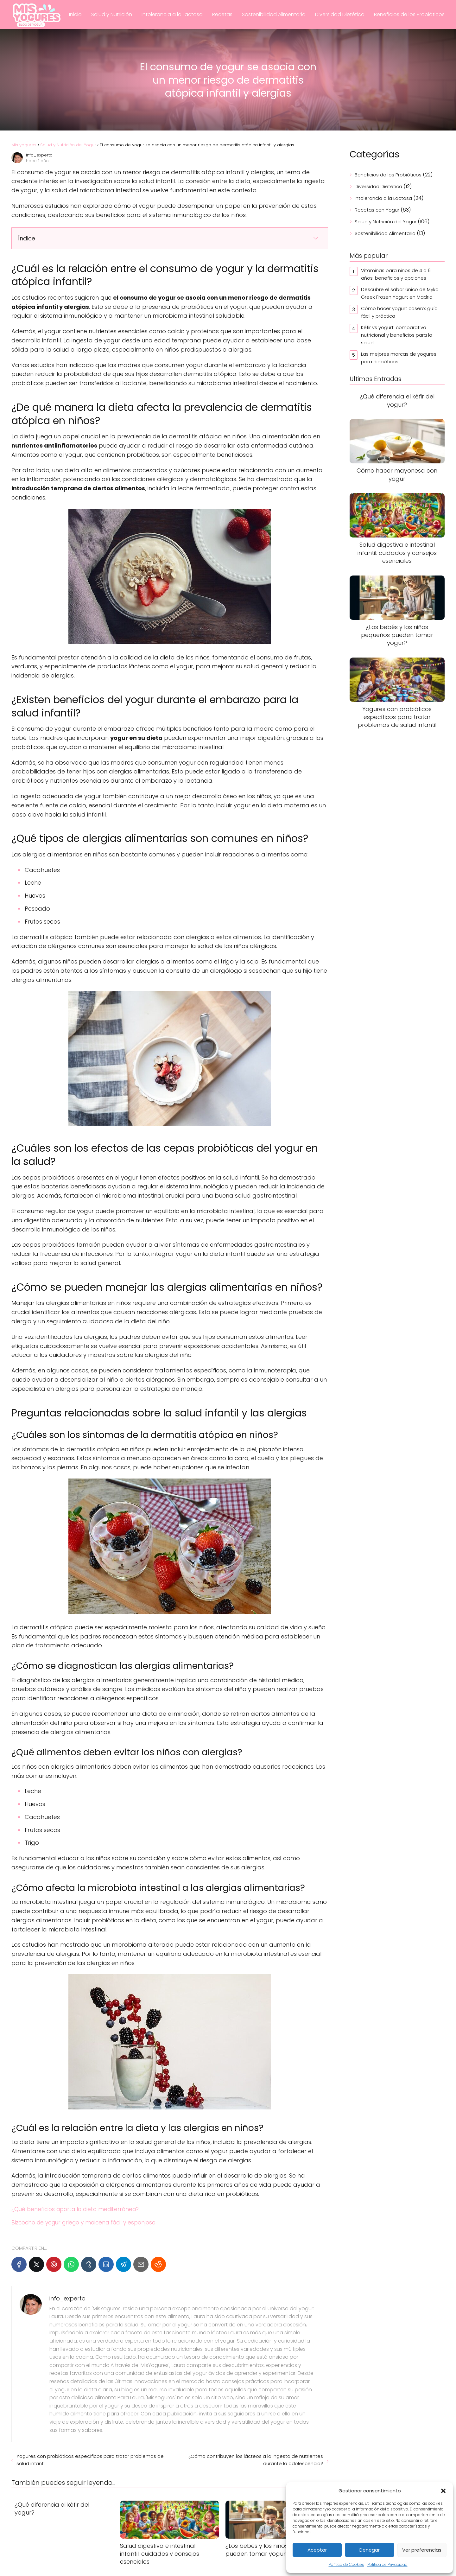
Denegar (369, 2550)
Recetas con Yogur (377, 210)
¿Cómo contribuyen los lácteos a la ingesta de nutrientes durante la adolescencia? (255, 2460)
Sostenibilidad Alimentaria (274, 14)
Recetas (222, 14)
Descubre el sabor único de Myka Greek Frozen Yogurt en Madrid (400, 293)
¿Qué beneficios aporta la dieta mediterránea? (75, 2209)
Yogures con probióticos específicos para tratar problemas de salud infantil (90, 2460)
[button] (443, 2491)
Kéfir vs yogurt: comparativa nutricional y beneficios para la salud (396, 335)
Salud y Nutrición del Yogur (385, 221)
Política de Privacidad (387, 2564)
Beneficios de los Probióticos (409, 14)
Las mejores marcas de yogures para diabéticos (398, 358)
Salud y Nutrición (111, 14)
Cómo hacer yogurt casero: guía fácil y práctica (399, 312)
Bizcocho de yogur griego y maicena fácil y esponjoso (83, 2222)
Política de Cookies (346, 2564)
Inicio (75, 14)
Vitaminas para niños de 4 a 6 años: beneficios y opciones (396, 274)
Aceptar (317, 2550)
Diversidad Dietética (339, 14)
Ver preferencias (421, 2550)
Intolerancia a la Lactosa (172, 14)
